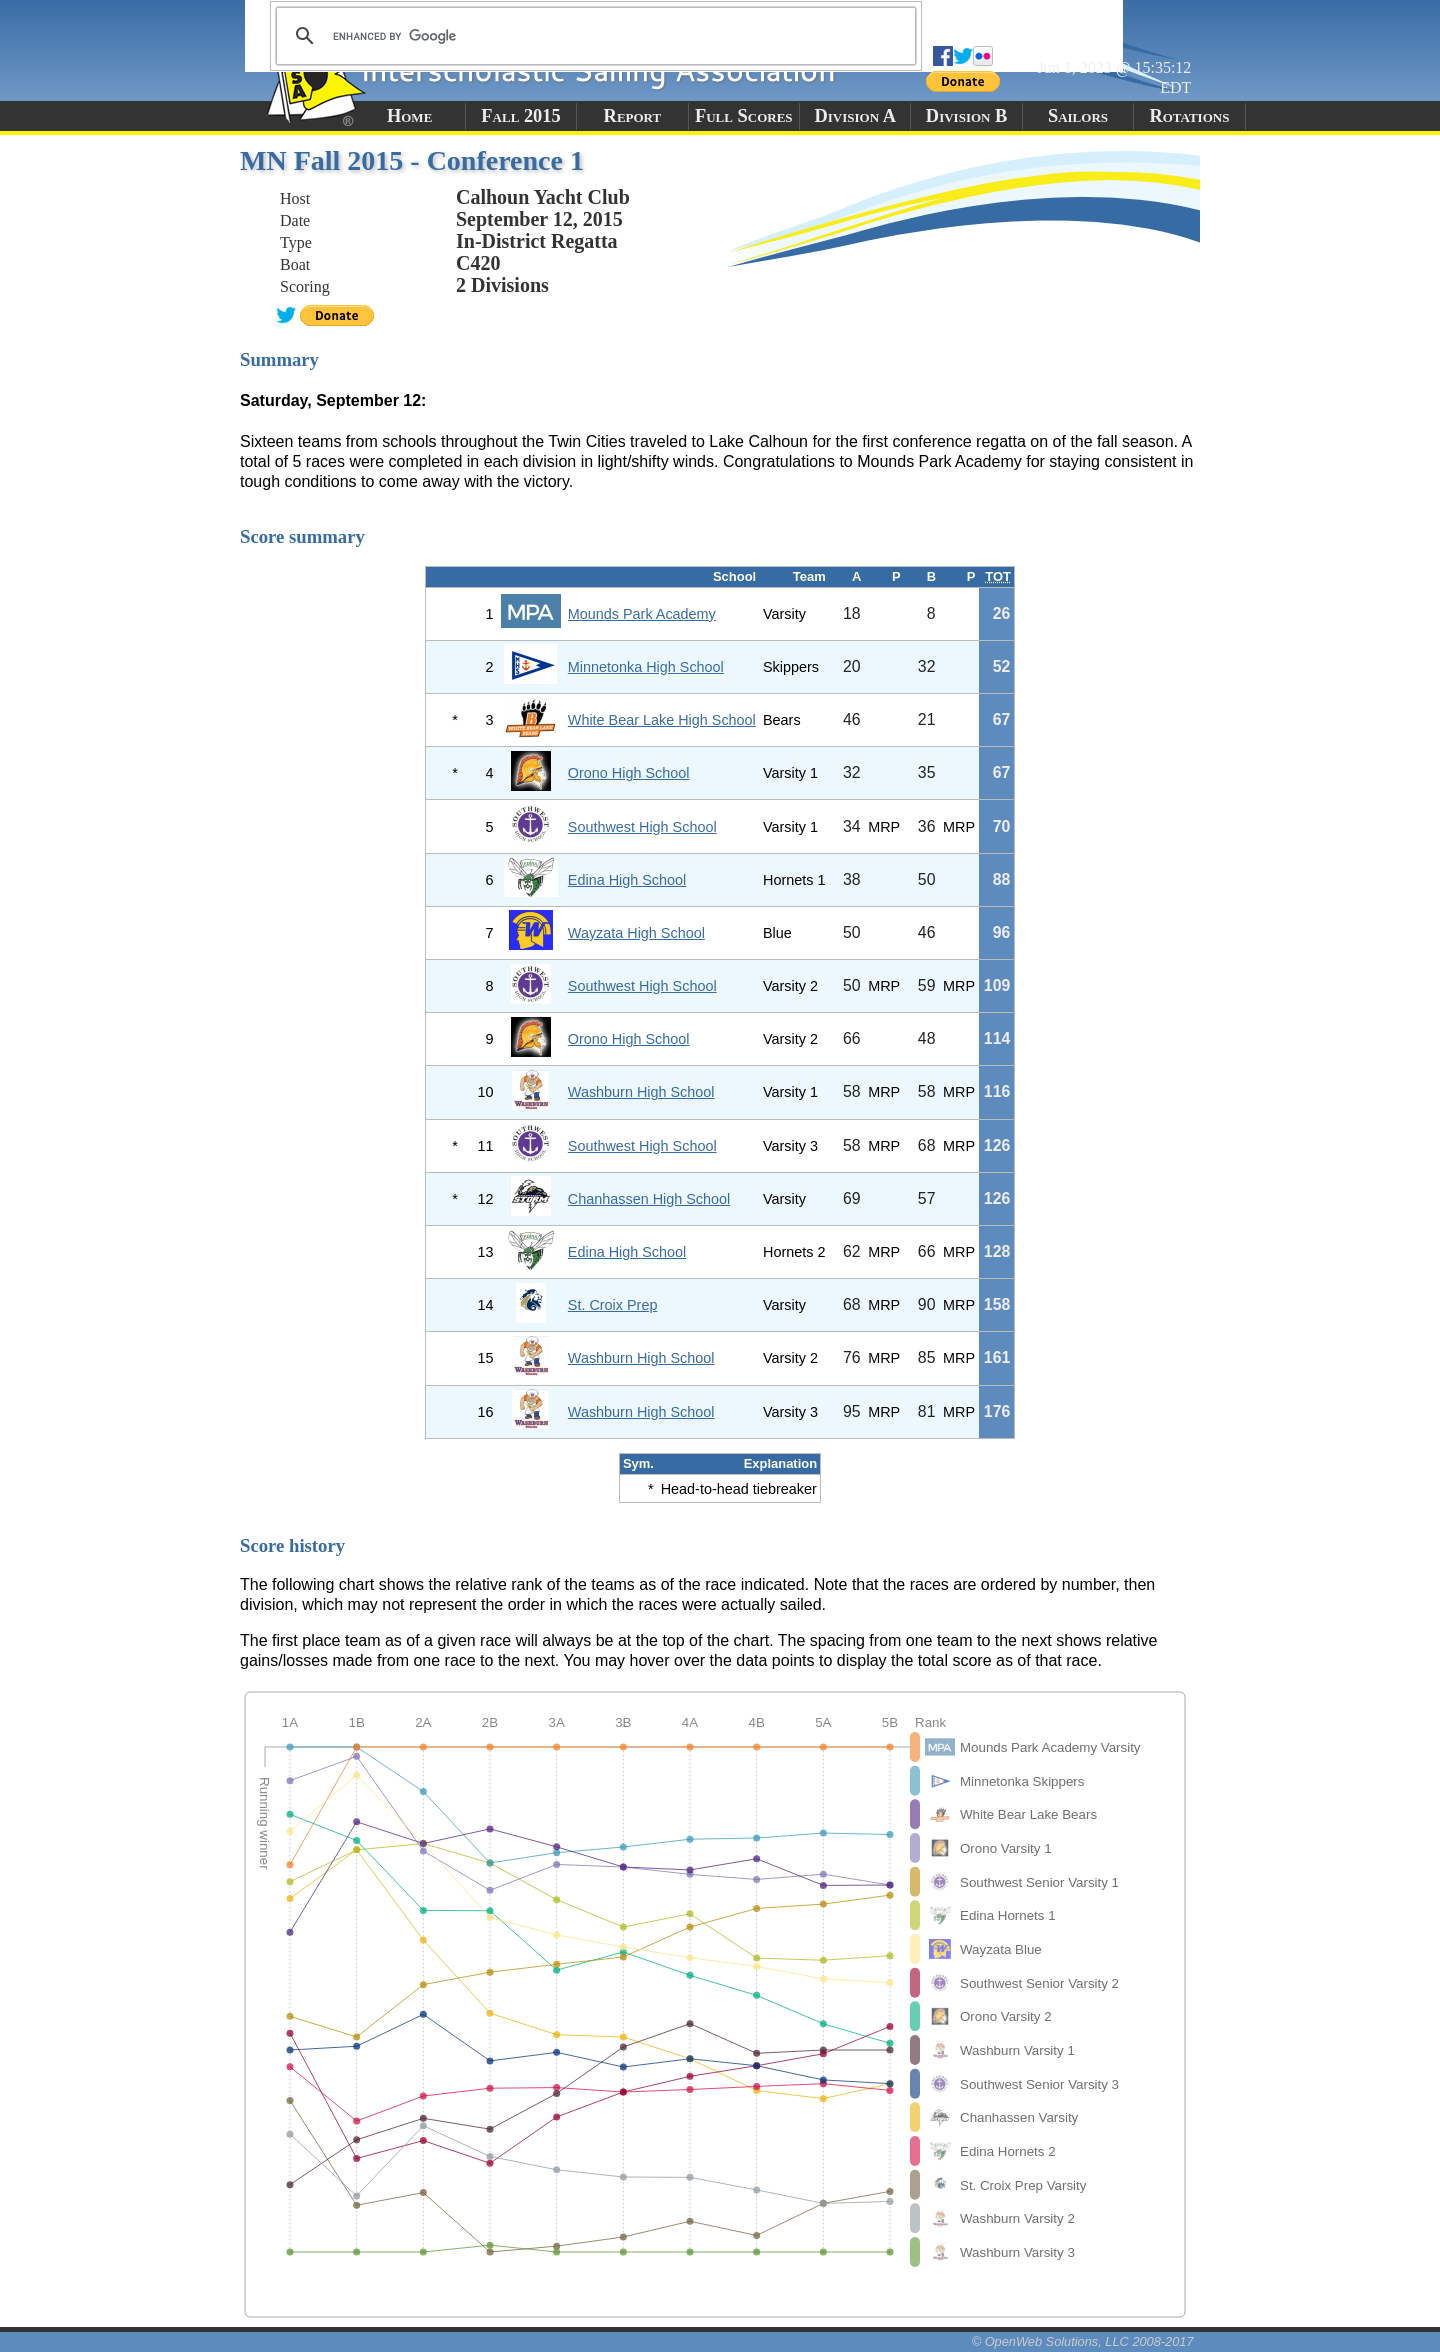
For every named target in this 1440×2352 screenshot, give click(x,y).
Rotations (1189, 116)
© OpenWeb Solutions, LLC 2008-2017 (1083, 2341)
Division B (966, 116)
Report (633, 116)
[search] (593, 36)
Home (409, 116)
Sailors (1078, 116)
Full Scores (744, 116)
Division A (854, 116)
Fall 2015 (520, 116)
